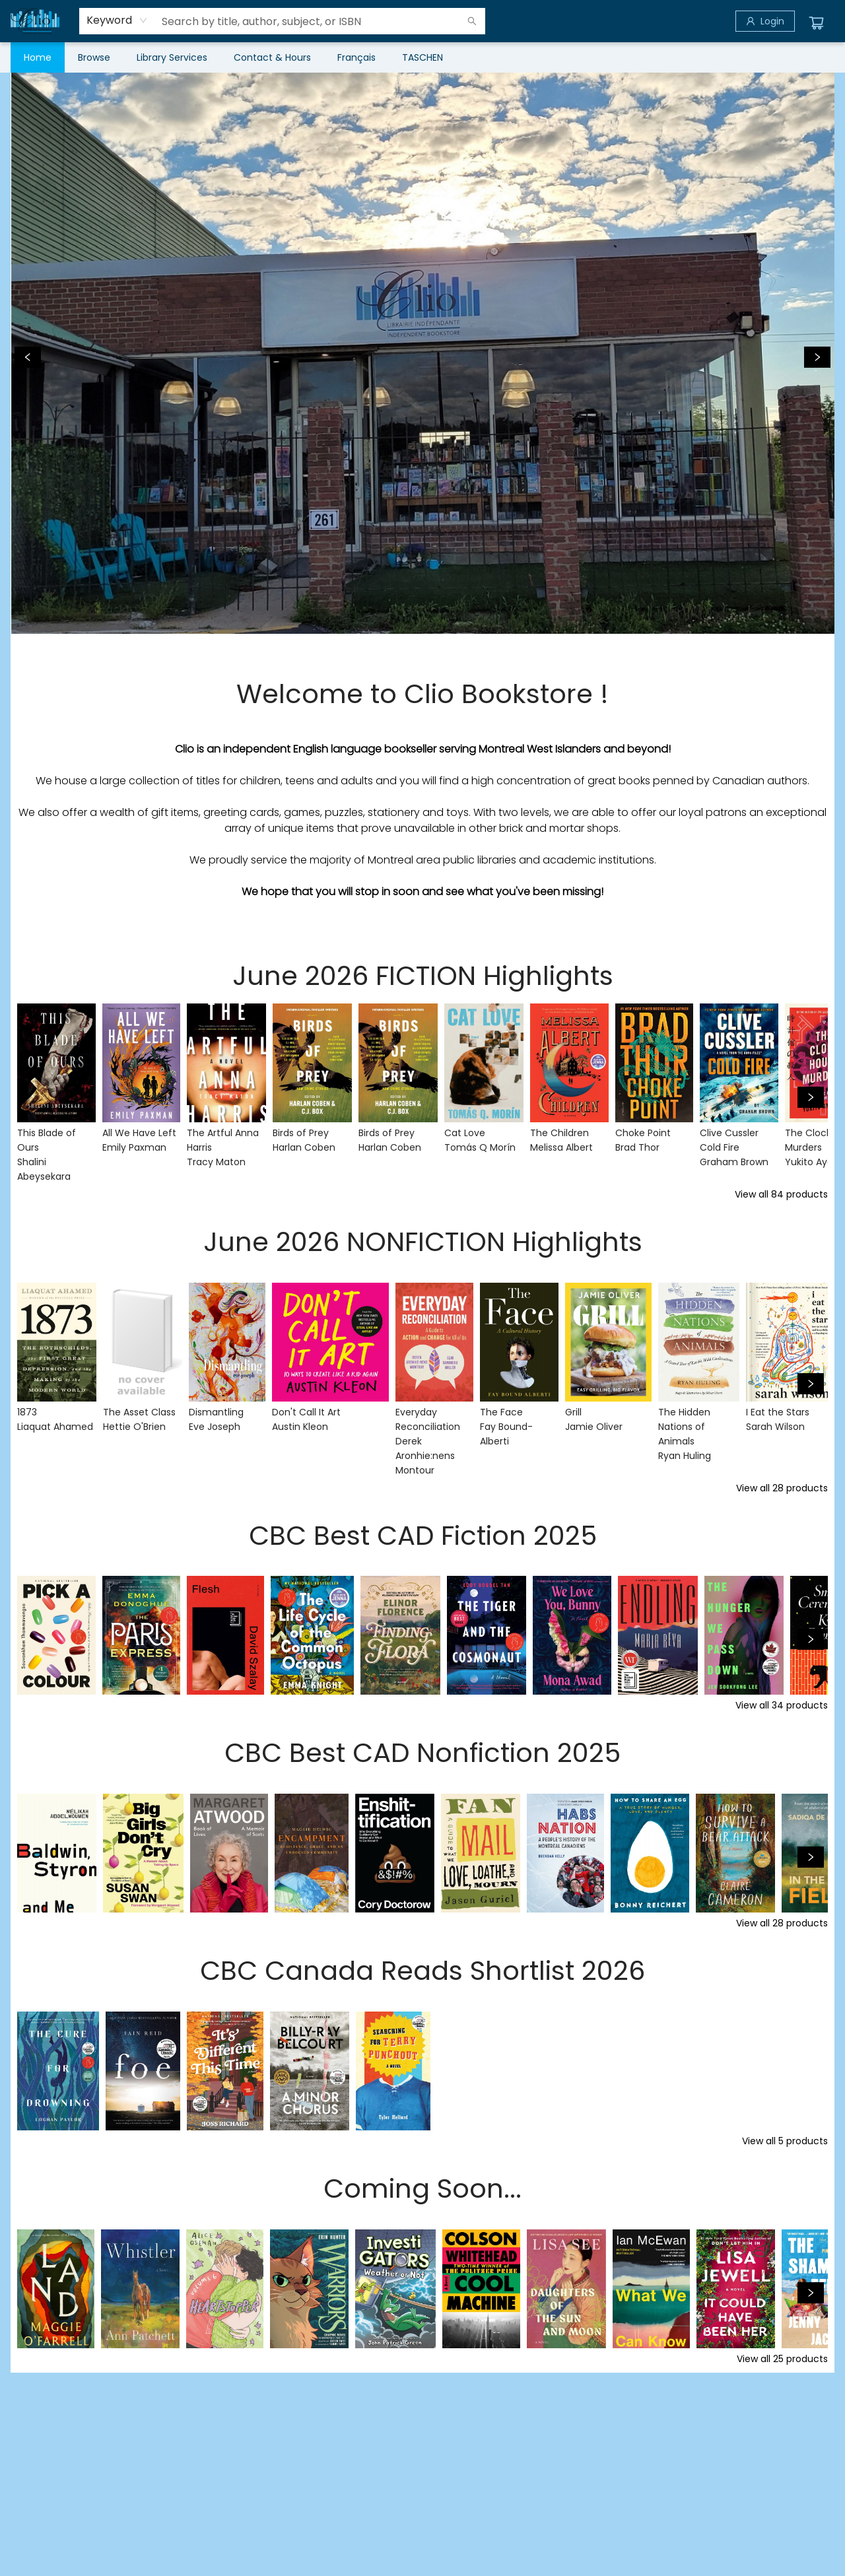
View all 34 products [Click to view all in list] (781, 1705)
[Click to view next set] (810, 1097)
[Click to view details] (56, 1062)
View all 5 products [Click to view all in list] (785, 2141)
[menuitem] (38, 57)
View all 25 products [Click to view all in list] (782, 2358)
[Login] (765, 21)
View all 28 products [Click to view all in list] (782, 1488)
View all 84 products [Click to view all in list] (781, 1194)
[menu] (422, 57)
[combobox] (117, 20)
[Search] (472, 21)
